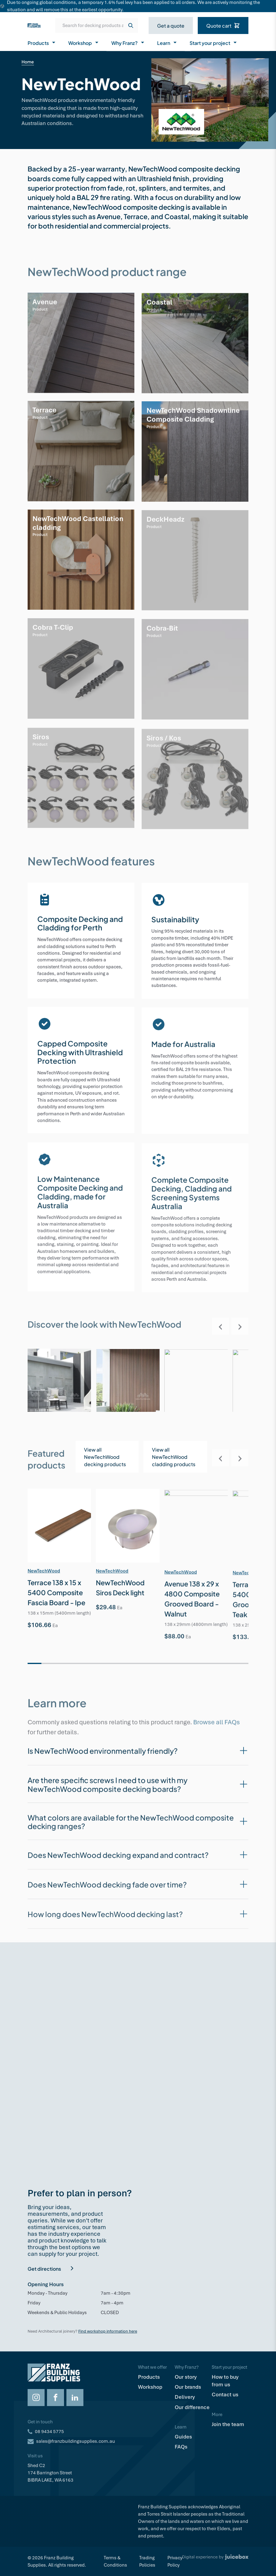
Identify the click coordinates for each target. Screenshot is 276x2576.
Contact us (225, 2394)
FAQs (181, 2446)
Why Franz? (128, 42)
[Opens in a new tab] (175, 1462)
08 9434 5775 (49, 2432)
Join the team (228, 2424)
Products (42, 42)
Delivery (185, 2397)
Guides (183, 2436)
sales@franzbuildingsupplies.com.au (75, 2441)
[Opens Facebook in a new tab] (55, 2397)
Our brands (188, 2387)
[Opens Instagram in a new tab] (36, 2397)
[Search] (130, 25)
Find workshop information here (107, 2331)
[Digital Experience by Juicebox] (215, 2561)
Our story (186, 2377)
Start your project (213, 42)
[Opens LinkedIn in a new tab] (74, 2397)
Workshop (83, 42)
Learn (167, 42)
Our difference (192, 2407)
